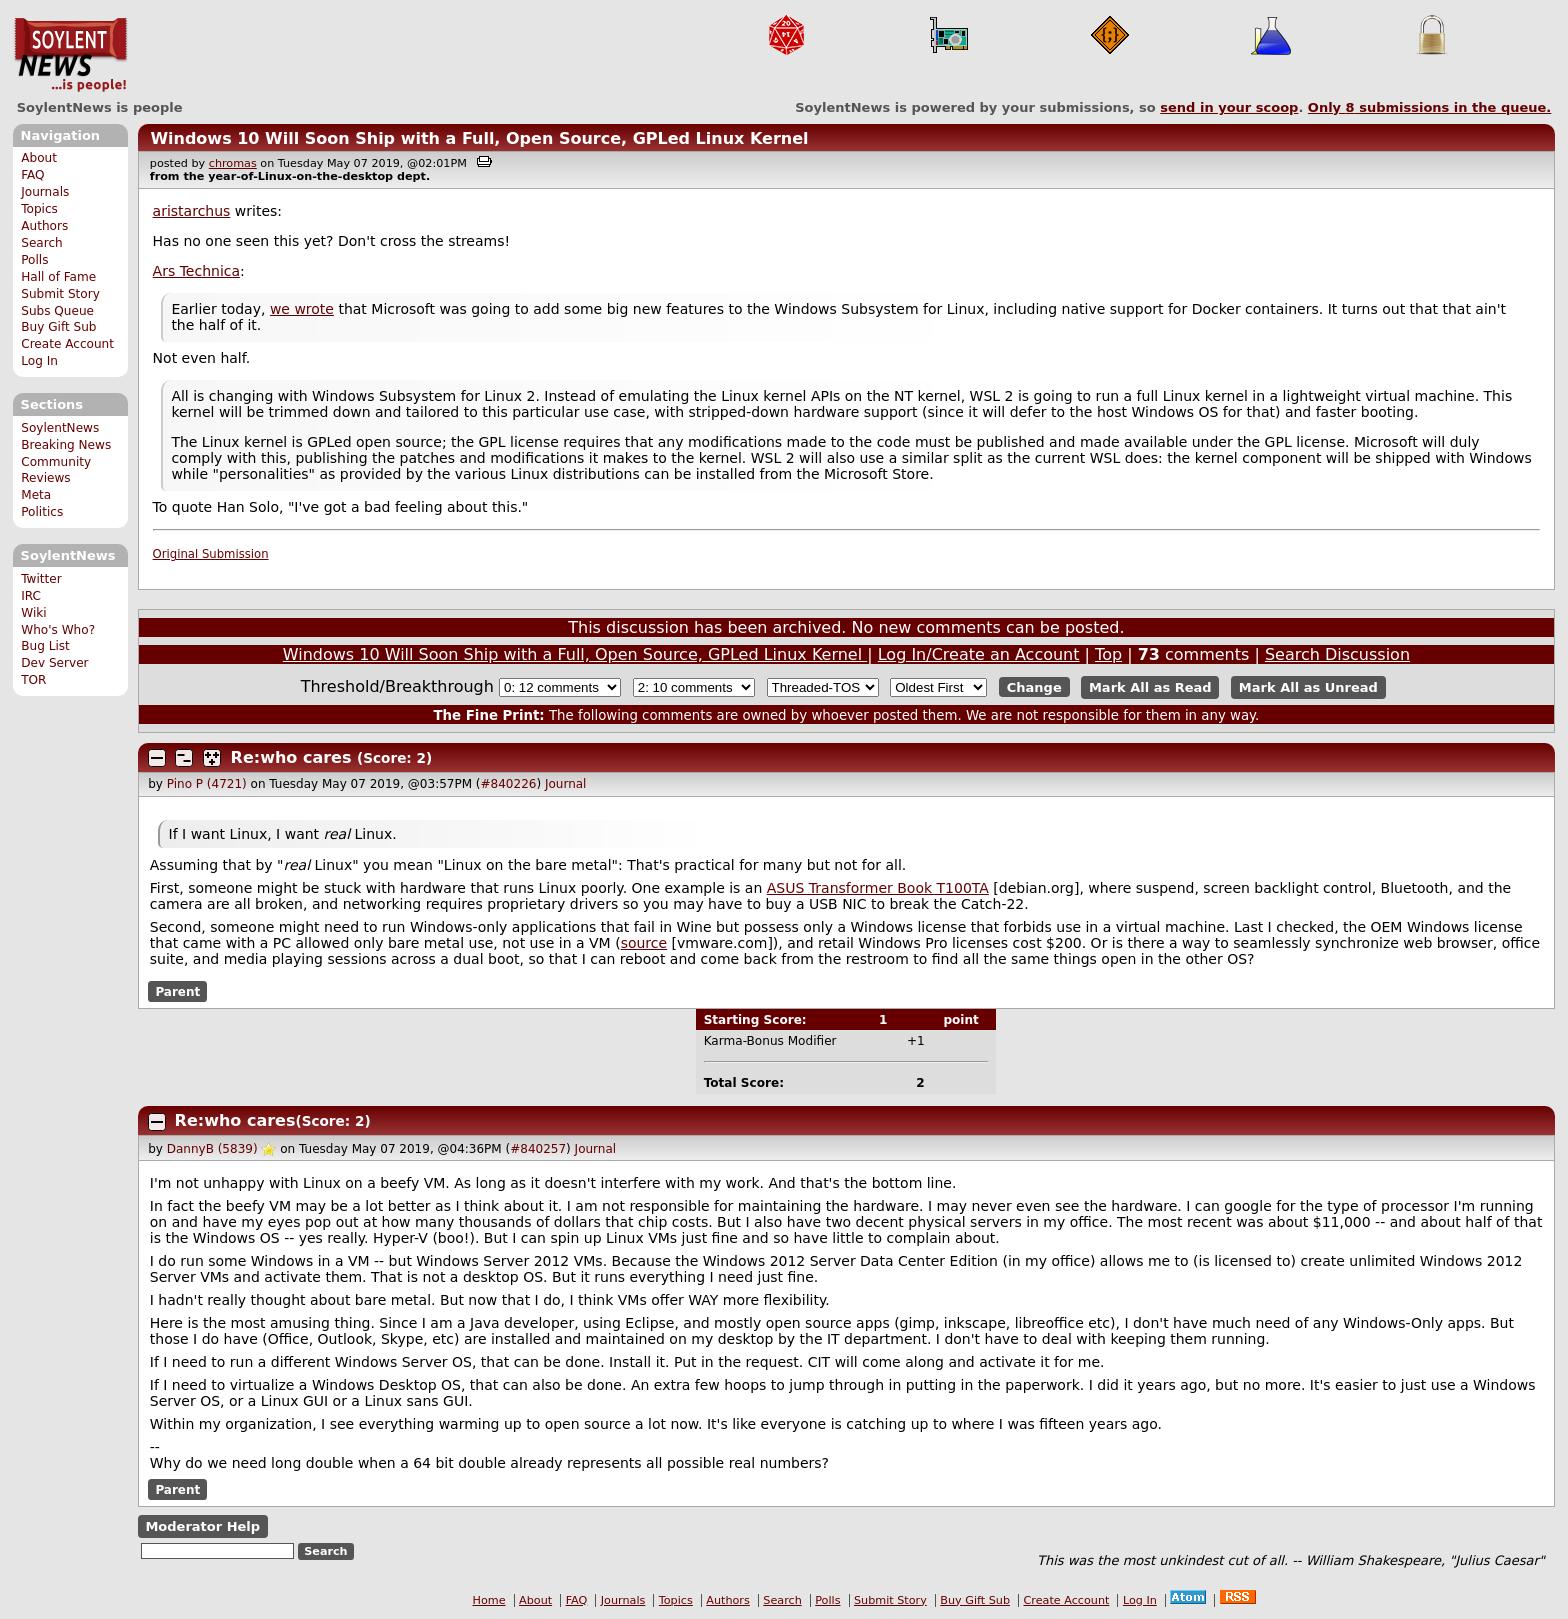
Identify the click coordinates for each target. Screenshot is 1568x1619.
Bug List (45, 646)
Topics (39, 209)
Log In (39, 361)
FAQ (32, 175)
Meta (36, 495)
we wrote (302, 309)
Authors (44, 226)
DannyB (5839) (212, 1149)
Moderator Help (202, 1526)
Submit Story (60, 294)
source (644, 943)
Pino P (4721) (207, 784)
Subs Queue (57, 311)
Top (1108, 654)
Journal (566, 784)
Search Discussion (1337, 654)
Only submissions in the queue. (1429, 107)
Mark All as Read (1150, 687)
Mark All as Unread (1308, 687)
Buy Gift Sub (58, 327)
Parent (177, 992)
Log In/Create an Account (979, 654)
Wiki (33, 613)
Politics (42, 512)
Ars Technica (196, 271)
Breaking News (66, 445)
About (39, 158)
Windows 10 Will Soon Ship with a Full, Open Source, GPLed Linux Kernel (479, 138)
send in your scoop (1229, 107)
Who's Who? (58, 630)
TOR (33, 680)
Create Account (67, 344)
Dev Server (54, 663)
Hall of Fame (58, 277)
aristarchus (192, 211)
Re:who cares (291, 757)
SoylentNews (70, 55)
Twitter (41, 579)
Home (489, 1600)
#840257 (538, 1149)
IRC (31, 596)
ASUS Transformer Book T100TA (878, 888)
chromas (233, 163)
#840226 (509, 784)
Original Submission (211, 554)
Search (42, 243)
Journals (45, 192)
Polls (34, 260)
